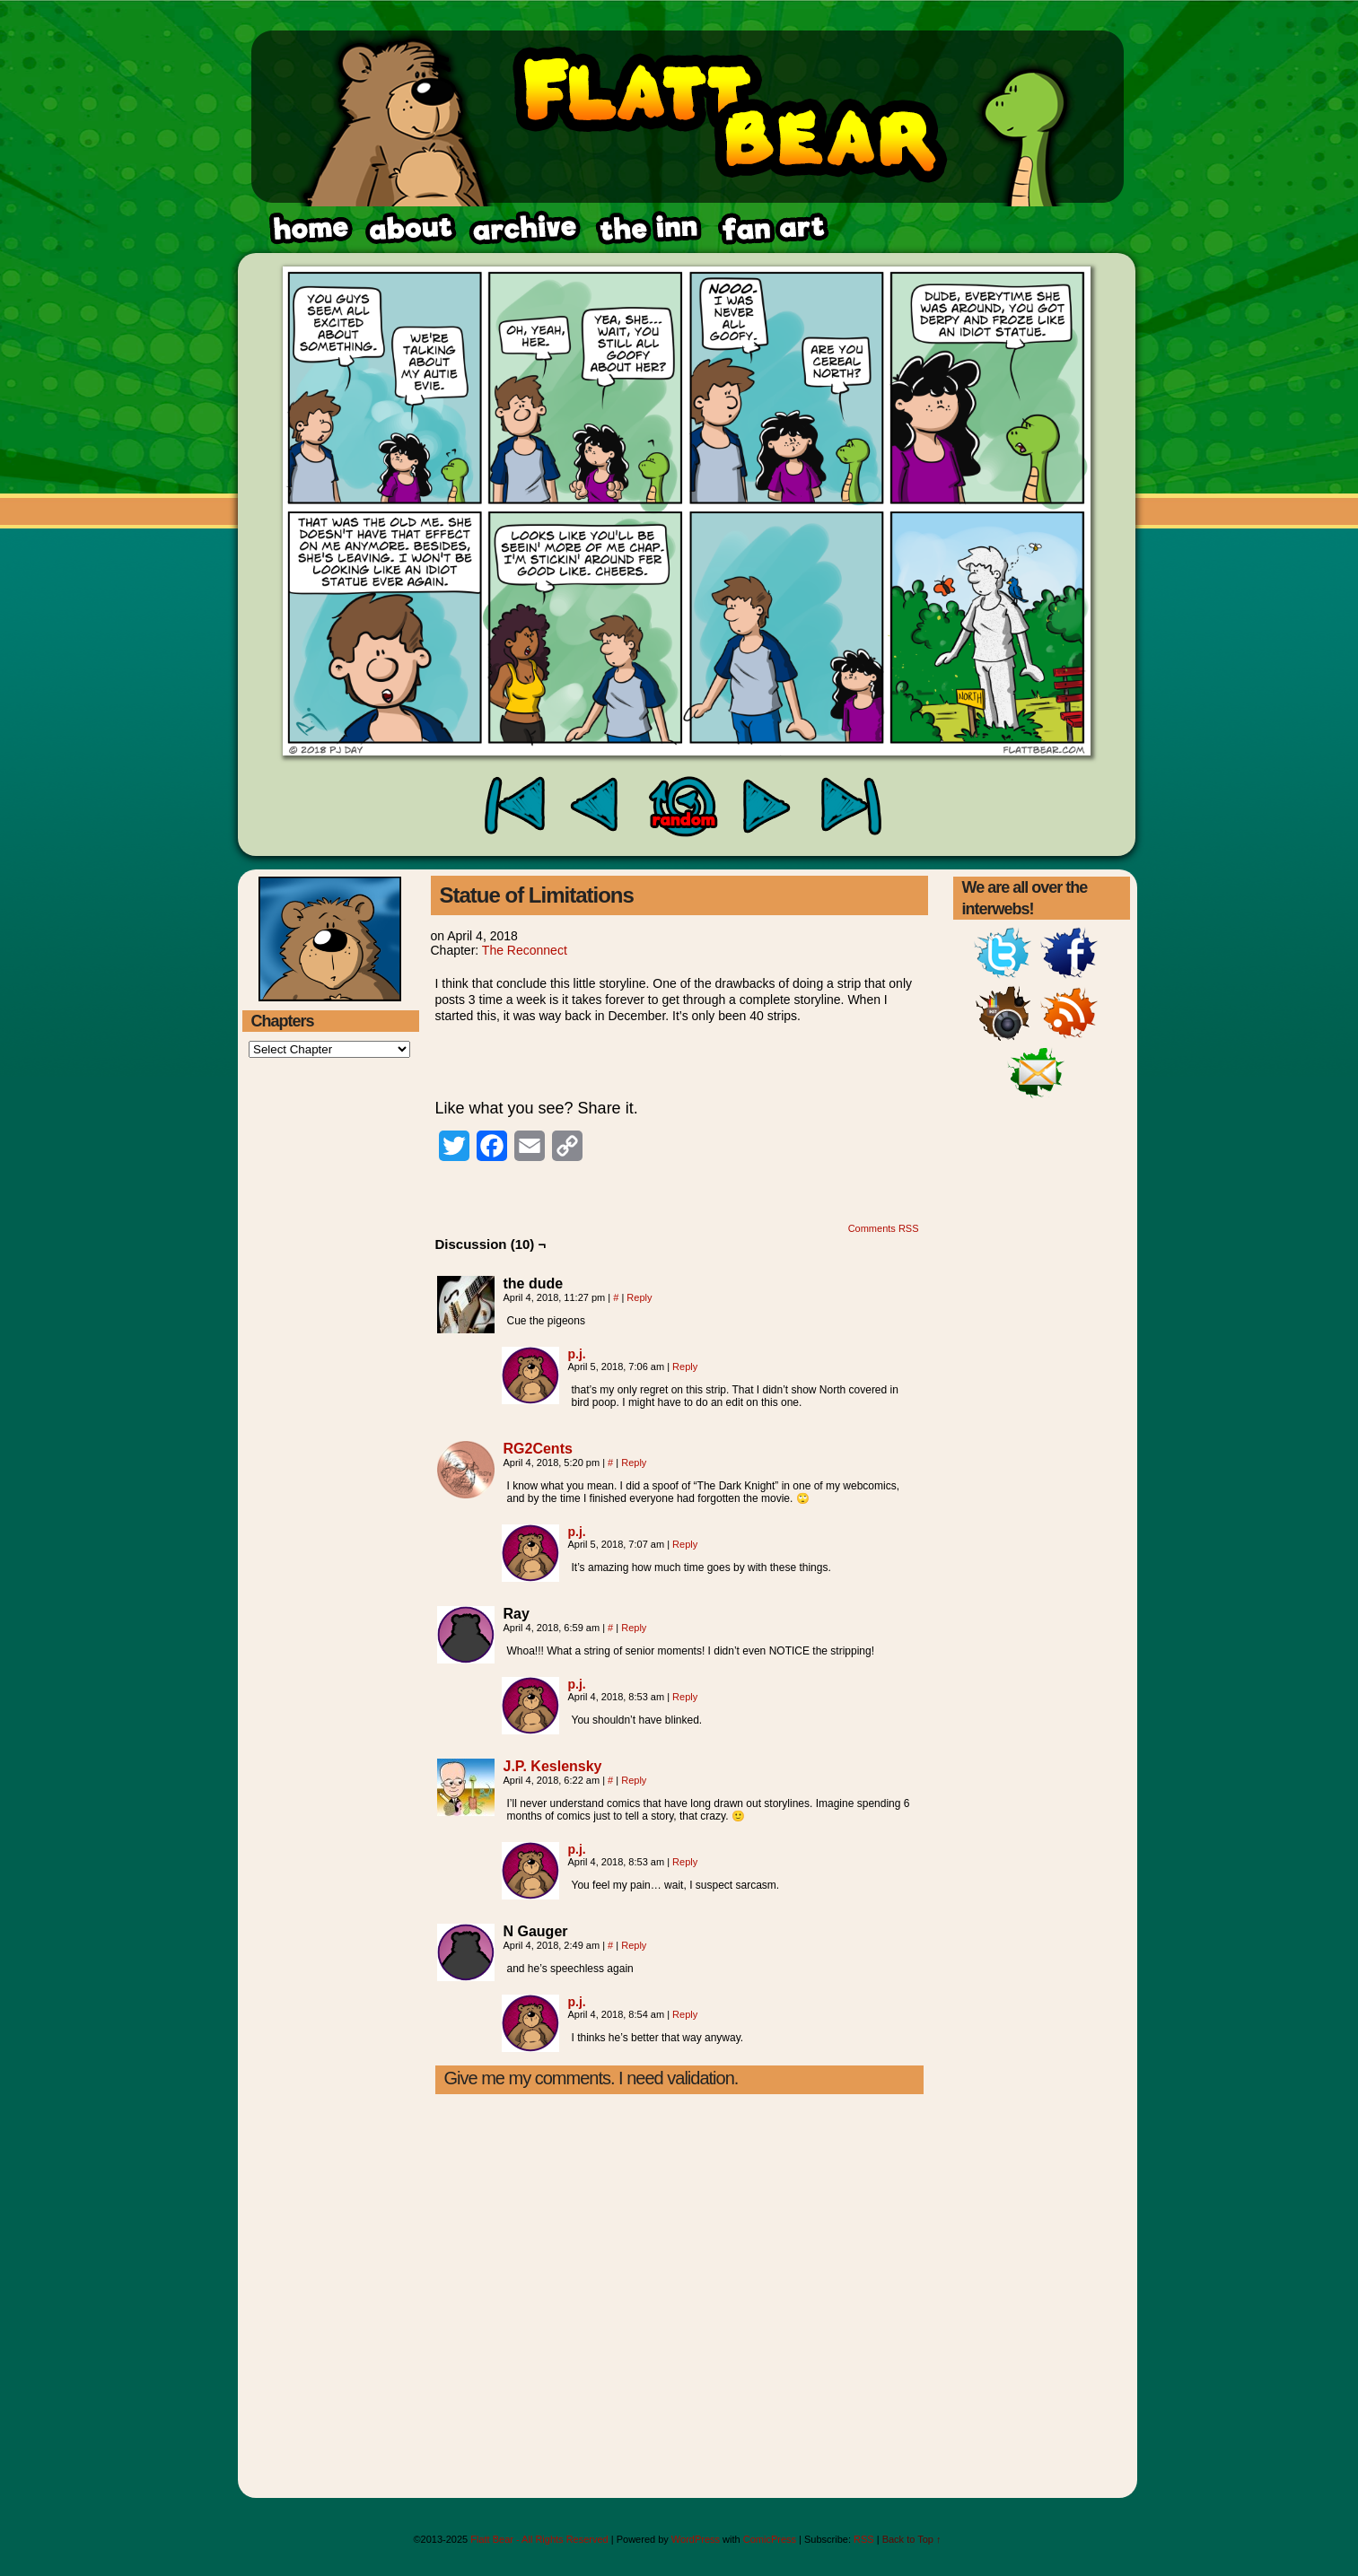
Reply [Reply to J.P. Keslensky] (633, 1780)
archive (523, 228)
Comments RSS (883, 1228)
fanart (648, 228)
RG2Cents (538, 1448)
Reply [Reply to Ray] (633, 1627)
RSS (864, 2539)
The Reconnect (524, 950)
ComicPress (769, 2539)
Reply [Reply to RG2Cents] (633, 1462)
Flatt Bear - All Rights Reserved (539, 2539)
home (309, 228)
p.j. (577, 1354)
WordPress (695, 2539)
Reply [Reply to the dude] (639, 1297)
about (411, 228)
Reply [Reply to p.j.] (684, 1366)
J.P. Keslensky (553, 1766)
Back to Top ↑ (912, 2539)
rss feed (771, 228)
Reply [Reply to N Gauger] (633, 1945)
